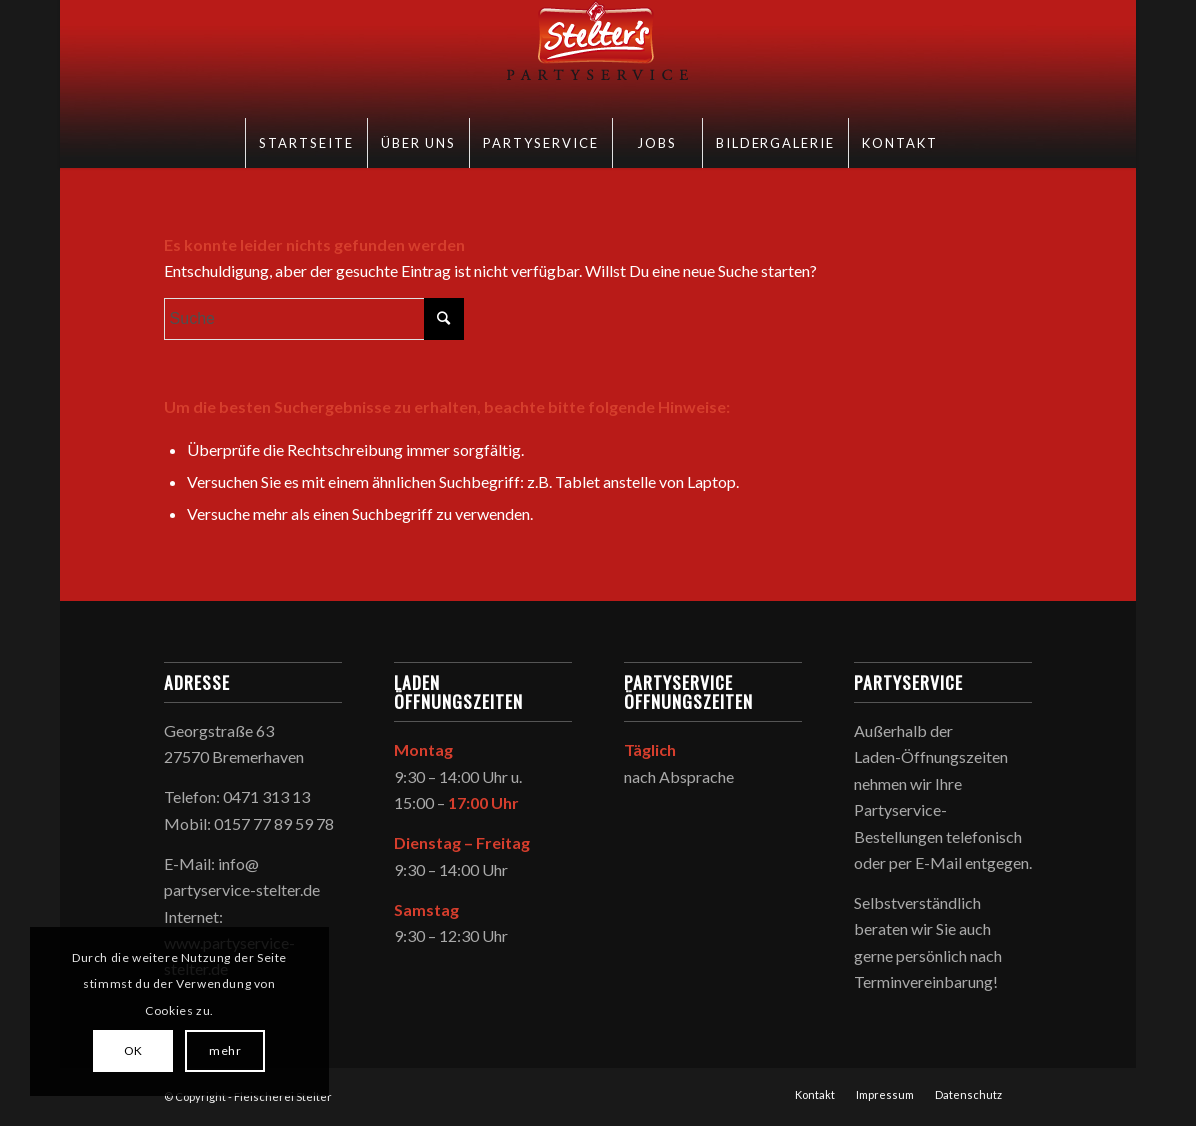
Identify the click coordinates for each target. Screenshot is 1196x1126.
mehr (225, 1050)
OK (133, 1050)
